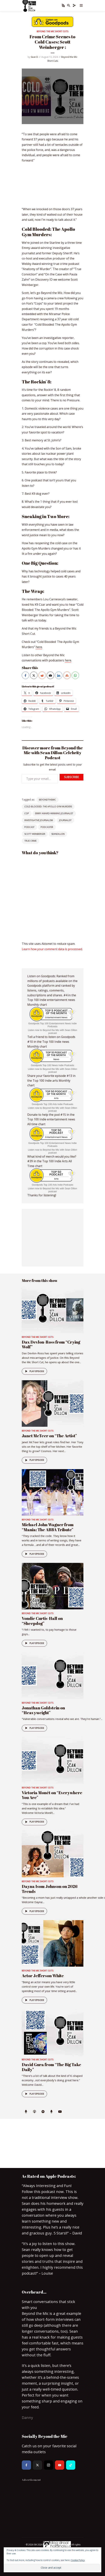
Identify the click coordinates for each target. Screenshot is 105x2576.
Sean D (34, 57)
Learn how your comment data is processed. (52, 949)
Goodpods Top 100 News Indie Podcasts (52, 1065)
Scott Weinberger (34, 834)
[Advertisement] (52, 1237)
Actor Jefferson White (43, 1975)
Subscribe (71, 777)
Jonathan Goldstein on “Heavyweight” (43, 1710)
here (39, 647)
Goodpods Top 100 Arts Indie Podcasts (52, 1104)
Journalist (65, 820)
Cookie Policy (78, 2560)
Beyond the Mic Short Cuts (52, 31)
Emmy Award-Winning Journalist (54, 813)
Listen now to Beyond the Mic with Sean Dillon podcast (52, 1031)
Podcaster (47, 827)
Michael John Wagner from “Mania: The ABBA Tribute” (48, 1527)
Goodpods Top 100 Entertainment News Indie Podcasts (52, 1025)
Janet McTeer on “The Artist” (49, 1435)
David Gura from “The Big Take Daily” (51, 2067)
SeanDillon (58, 834)
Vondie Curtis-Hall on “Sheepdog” (42, 1621)
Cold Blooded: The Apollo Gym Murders (48, 806)
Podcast (29, 827)
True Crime (30, 840)
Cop (26, 813)
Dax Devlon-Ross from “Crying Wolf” (51, 1344)
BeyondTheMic (47, 799)
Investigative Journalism (38, 820)
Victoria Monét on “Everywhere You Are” (52, 1795)
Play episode (34, 1371)
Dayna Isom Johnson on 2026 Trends (50, 1889)
